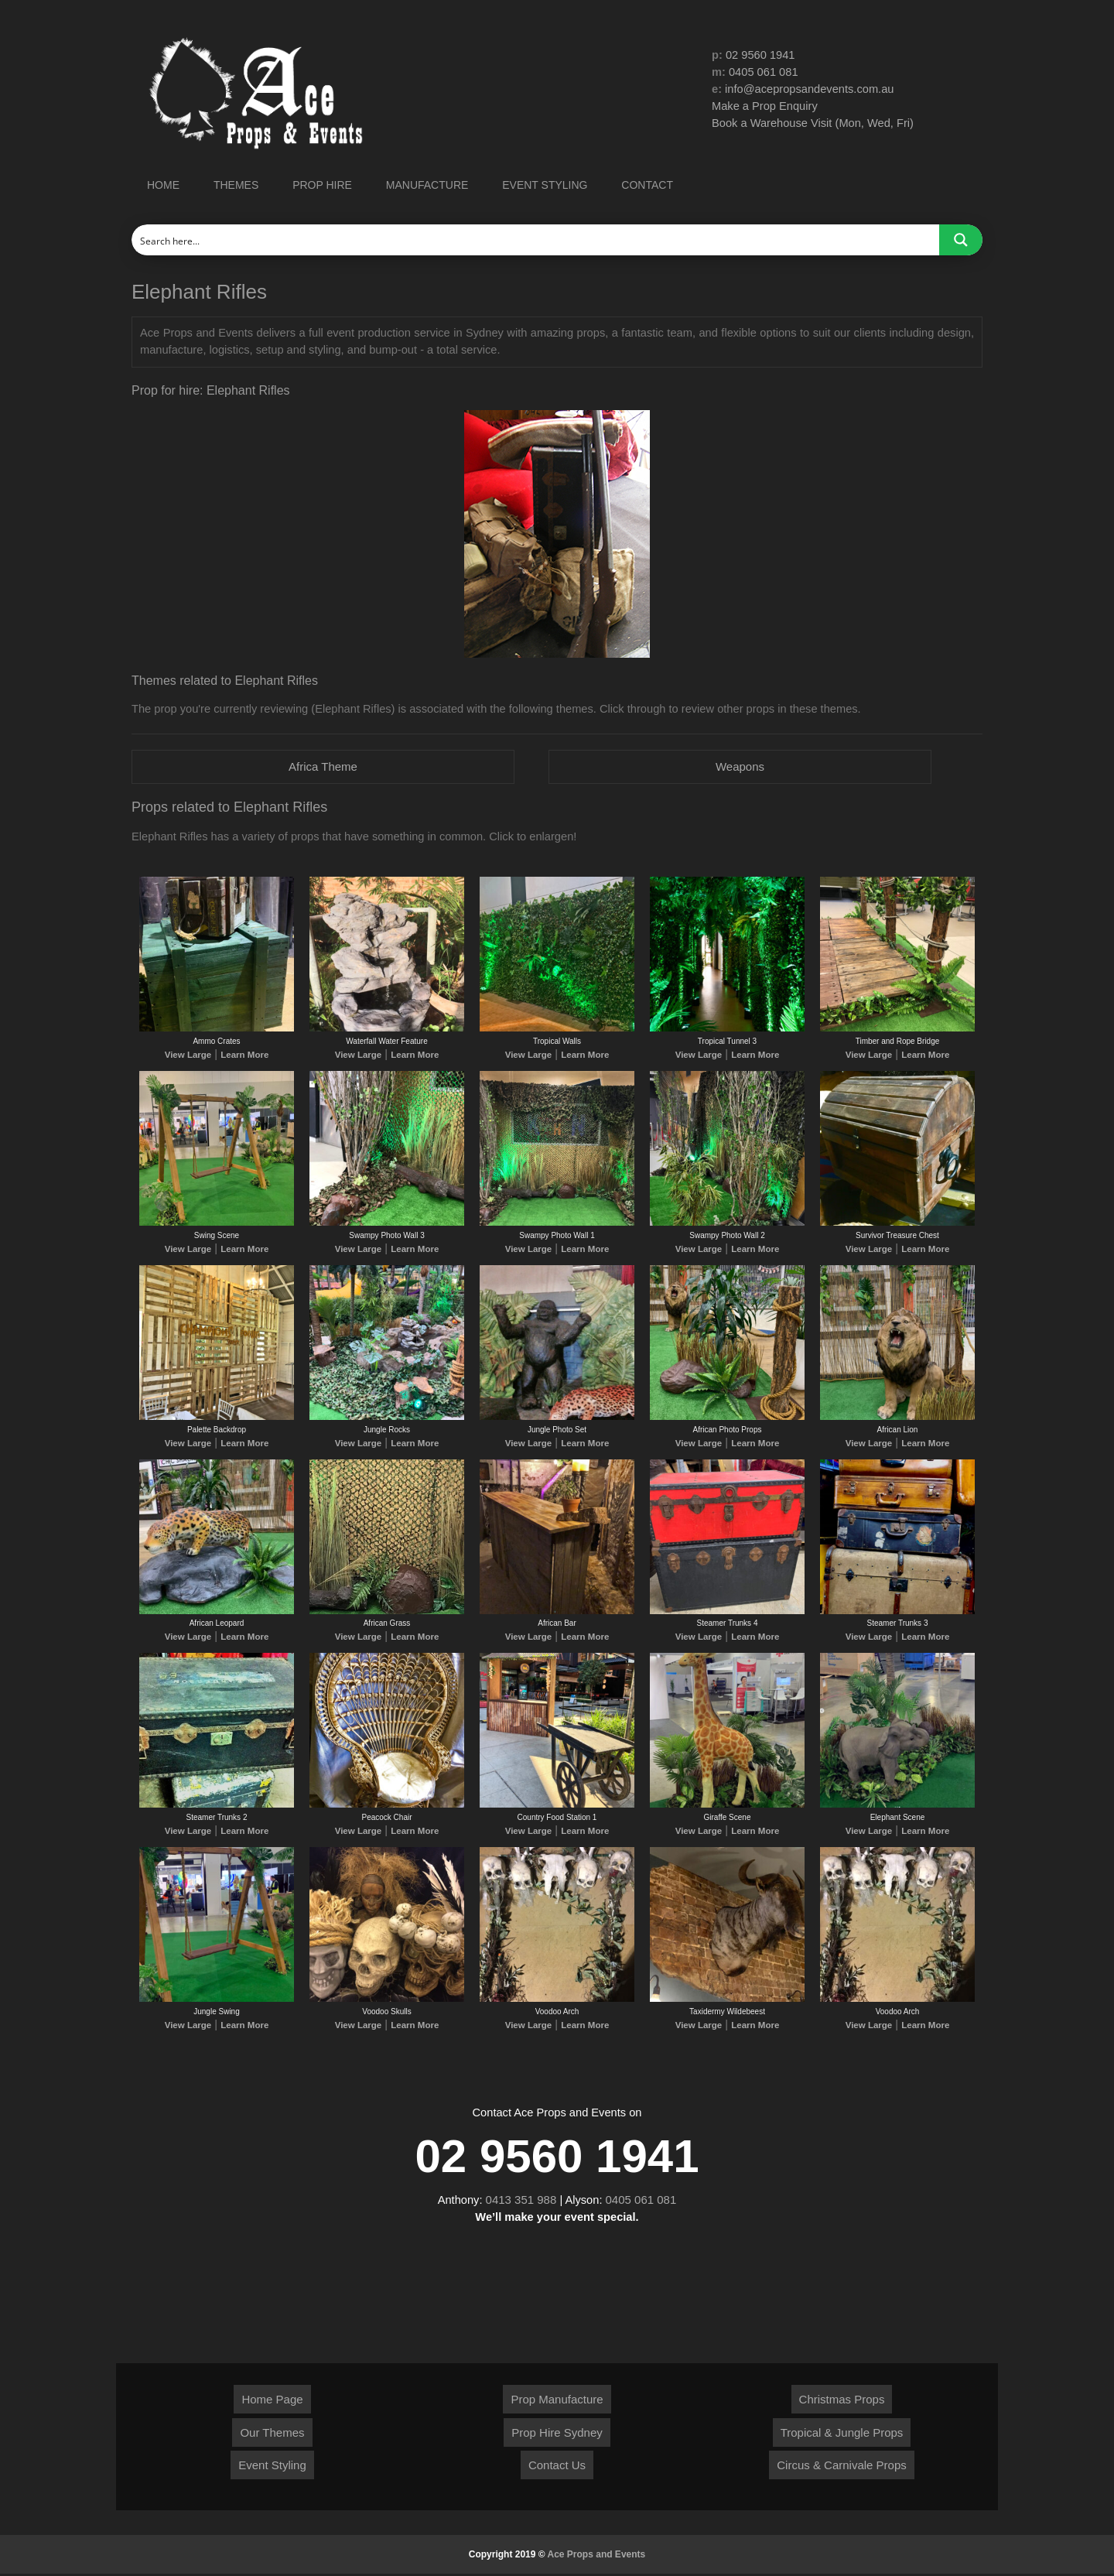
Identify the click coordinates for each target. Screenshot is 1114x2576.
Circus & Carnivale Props (842, 2467)
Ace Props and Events (597, 2556)
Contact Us (557, 2467)
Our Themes (272, 2434)
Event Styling (272, 2467)
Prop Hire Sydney (557, 2434)
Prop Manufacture (557, 2401)
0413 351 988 (521, 2201)
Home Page (271, 2401)
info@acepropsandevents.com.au (812, 90)
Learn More (241, 1056)
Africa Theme (323, 767)
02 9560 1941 (761, 55)
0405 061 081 (765, 73)
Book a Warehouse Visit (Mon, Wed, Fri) (815, 125)
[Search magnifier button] (960, 239)
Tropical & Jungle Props (842, 2434)
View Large (191, 1056)
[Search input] (536, 240)
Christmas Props (842, 2401)
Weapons (740, 767)
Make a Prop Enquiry (766, 108)
